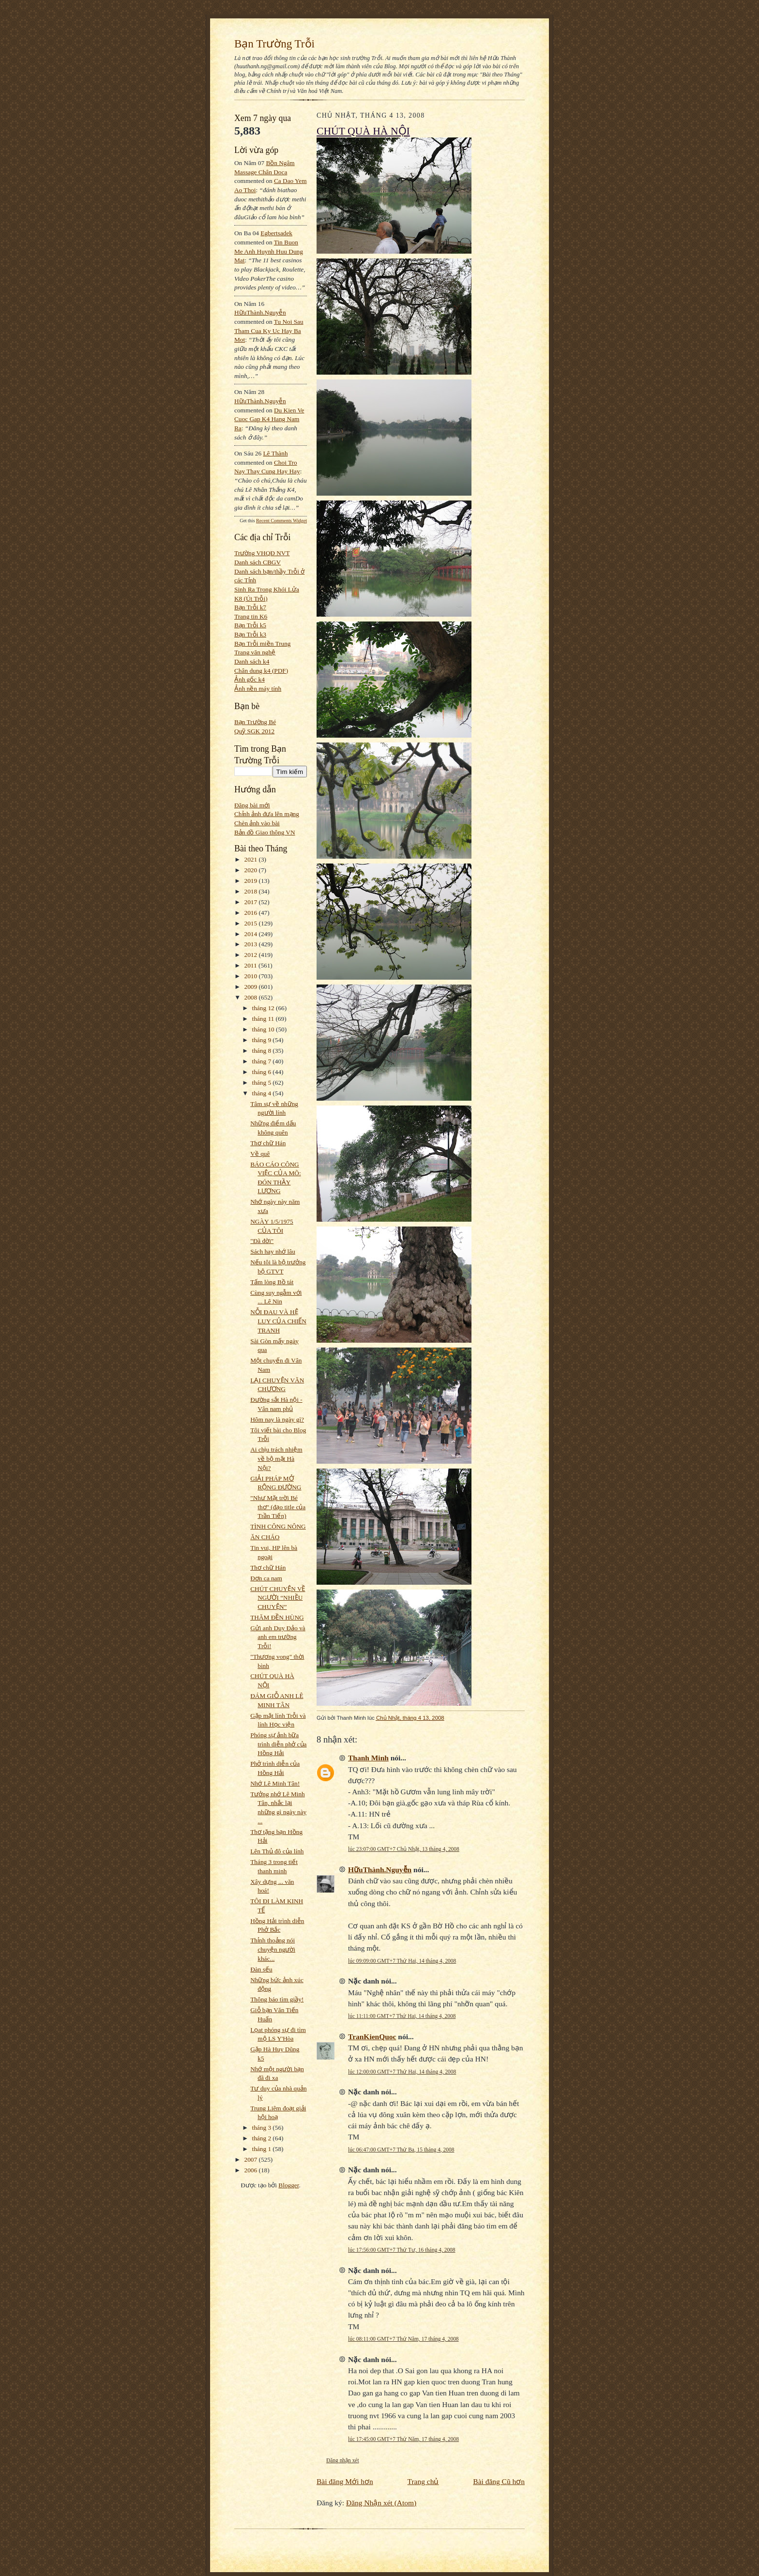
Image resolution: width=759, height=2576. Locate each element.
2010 (251, 976)
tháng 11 (264, 1018)
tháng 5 (262, 1082)
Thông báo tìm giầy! (277, 1999)
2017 (251, 902)
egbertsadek (276, 233)
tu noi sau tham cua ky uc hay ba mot (269, 330)
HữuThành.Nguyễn (260, 312)
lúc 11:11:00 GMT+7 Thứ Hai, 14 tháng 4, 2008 (401, 2016)
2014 (251, 934)
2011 (251, 965)
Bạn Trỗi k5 (250, 625)
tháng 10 (264, 1029)
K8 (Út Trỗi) (251, 598)
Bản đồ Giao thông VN (264, 832)
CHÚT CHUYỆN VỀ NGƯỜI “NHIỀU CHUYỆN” (277, 1597)
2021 (251, 859)
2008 (251, 997)
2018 (251, 891)
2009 (251, 986)
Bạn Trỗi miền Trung (262, 643)
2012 (251, 954)
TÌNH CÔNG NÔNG (278, 1526)
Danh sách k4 (251, 661)
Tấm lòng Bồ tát (271, 1282)
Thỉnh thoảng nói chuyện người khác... (272, 1949)
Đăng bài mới (252, 805)
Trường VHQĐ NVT (262, 553)
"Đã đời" (261, 1240)
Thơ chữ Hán (268, 1143)
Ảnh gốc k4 (249, 679)
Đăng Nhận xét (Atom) (381, 2503)
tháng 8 (262, 1050)
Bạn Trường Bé (255, 722)
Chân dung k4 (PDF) (261, 670)
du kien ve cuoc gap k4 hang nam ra (269, 419)
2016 (251, 912)
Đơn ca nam (266, 1578)
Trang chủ (423, 2481)
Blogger (288, 2185)
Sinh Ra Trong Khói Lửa (266, 589)
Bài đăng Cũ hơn (499, 2481)
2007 (251, 2159)
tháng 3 (262, 2127)
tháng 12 (264, 1008)
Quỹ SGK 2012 (254, 731)
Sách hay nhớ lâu (272, 1251)
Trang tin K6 (250, 616)
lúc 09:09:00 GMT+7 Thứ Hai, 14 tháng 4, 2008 (402, 1961)
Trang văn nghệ (254, 652)
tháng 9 (262, 1040)
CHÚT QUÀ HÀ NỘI (363, 131)
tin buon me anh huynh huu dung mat (268, 251)
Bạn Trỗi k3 (250, 634)
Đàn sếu (261, 1969)
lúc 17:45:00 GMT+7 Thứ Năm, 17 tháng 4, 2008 (403, 2439)
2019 (251, 880)
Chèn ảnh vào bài (257, 823)
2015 (251, 923)
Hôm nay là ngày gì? (277, 1419)
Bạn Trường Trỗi (274, 43)
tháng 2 (262, 2138)
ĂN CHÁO (264, 1537)
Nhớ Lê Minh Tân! (275, 1783)
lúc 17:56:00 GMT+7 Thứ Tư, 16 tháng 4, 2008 (401, 2250)
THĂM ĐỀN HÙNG (277, 1617)
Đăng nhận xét (342, 2460)
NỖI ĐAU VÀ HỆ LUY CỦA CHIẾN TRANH (278, 1320)
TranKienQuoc (372, 2036)
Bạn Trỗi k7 (250, 607)
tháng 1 (262, 2148)
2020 (251, 870)
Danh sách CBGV (257, 562)
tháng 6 (262, 1072)
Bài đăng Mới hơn (345, 2481)
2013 (251, 944)
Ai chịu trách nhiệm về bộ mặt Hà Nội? (276, 1458)
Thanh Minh (368, 1758)
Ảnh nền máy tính (257, 688)
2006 (251, 2170)
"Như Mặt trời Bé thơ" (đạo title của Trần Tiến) (277, 1506)
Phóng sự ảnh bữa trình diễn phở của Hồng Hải (278, 1744)
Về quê (260, 1153)
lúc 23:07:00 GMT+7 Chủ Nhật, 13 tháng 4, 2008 (403, 1849)
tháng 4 (262, 1093)
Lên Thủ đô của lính (277, 1851)
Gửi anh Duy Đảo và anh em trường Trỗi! (277, 1637)
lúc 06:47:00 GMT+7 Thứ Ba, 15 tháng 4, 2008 (401, 2149)
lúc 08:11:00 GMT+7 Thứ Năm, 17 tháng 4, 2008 (403, 2339)
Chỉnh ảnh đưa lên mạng (266, 814)
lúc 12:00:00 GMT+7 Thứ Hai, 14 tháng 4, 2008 (402, 2072)
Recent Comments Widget (281, 520)
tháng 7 (262, 1061)
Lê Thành (275, 453)
